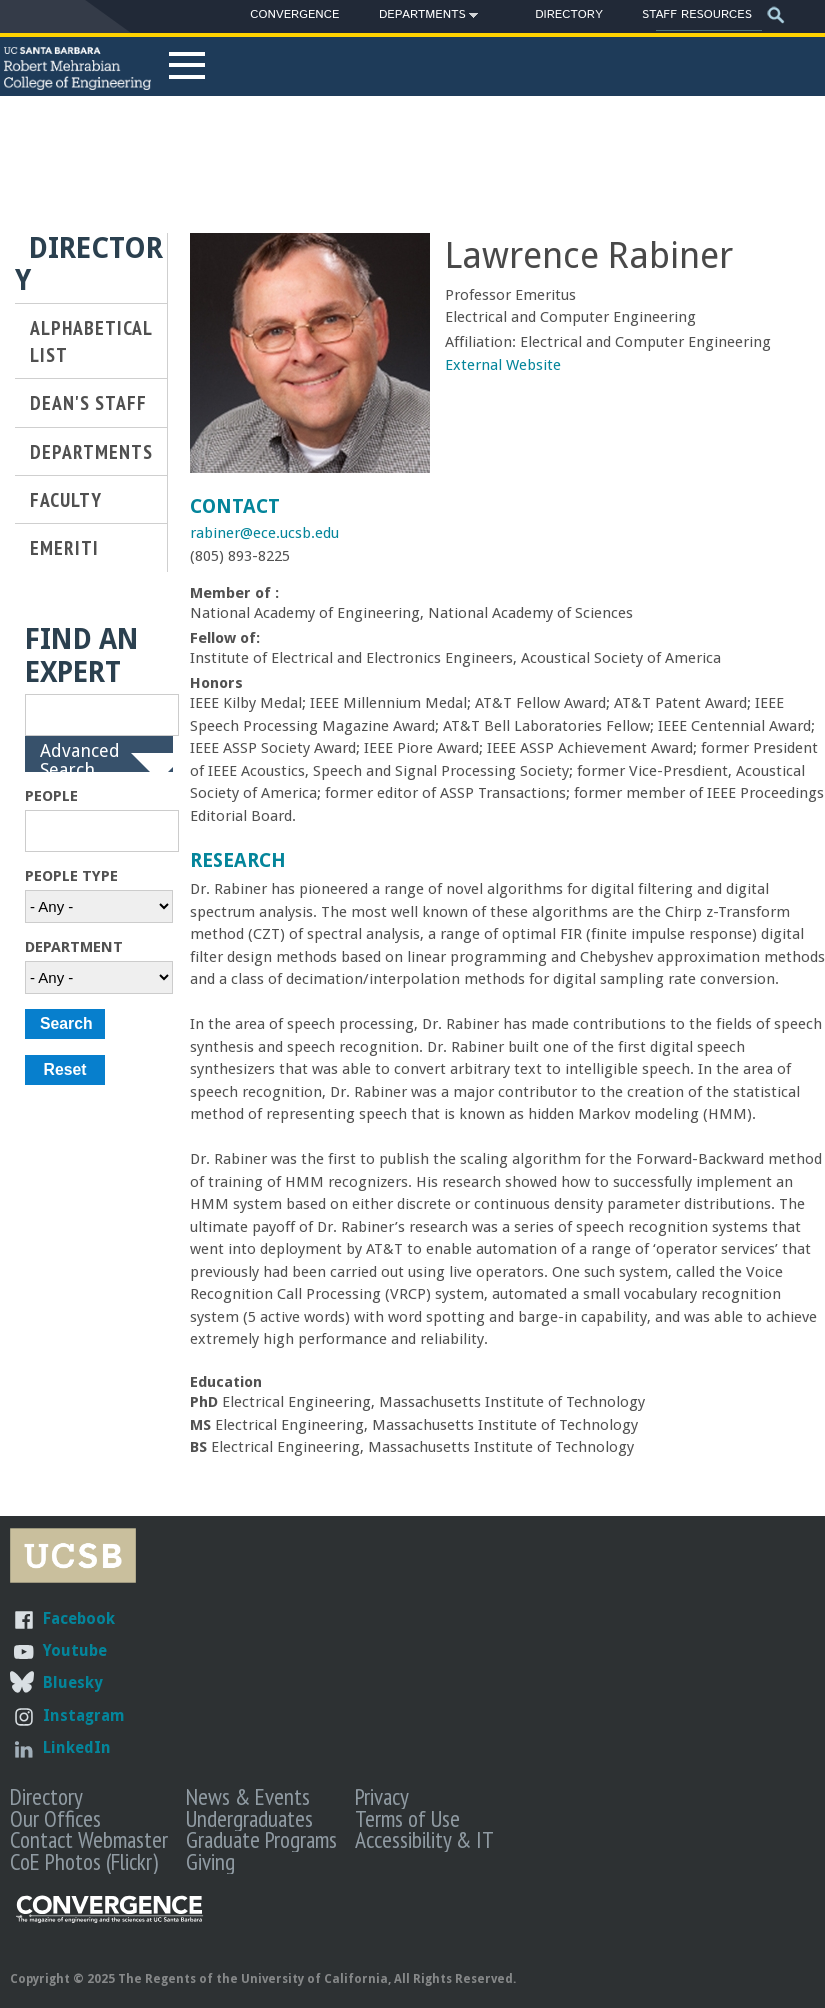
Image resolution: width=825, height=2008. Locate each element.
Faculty (66, 499)
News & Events (248, 1796)
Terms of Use (407, 1818)
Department (74, 947)
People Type (71, 876)
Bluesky (72, 1682)
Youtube (75, 1650)
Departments (422, 18)
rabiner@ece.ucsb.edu (264, 533)
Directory (568, 14)
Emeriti (64, 547)
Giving (210, 1861)
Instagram (84, 1715)
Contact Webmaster (89, 1839)
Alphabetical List (91, 341)
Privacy (382, 1796)
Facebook (79, 1618)
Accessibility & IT (424, 1839)
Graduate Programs (261, 1839)
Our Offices (55, 1818)
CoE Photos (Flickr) (84, 1861)
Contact (235, 506)
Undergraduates (249, 1818)
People (51, 796)
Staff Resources (697, 14)
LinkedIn (77, 1747)
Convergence (294, 14)
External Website (503, 365)
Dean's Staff (88, 402)
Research (238, 860)
